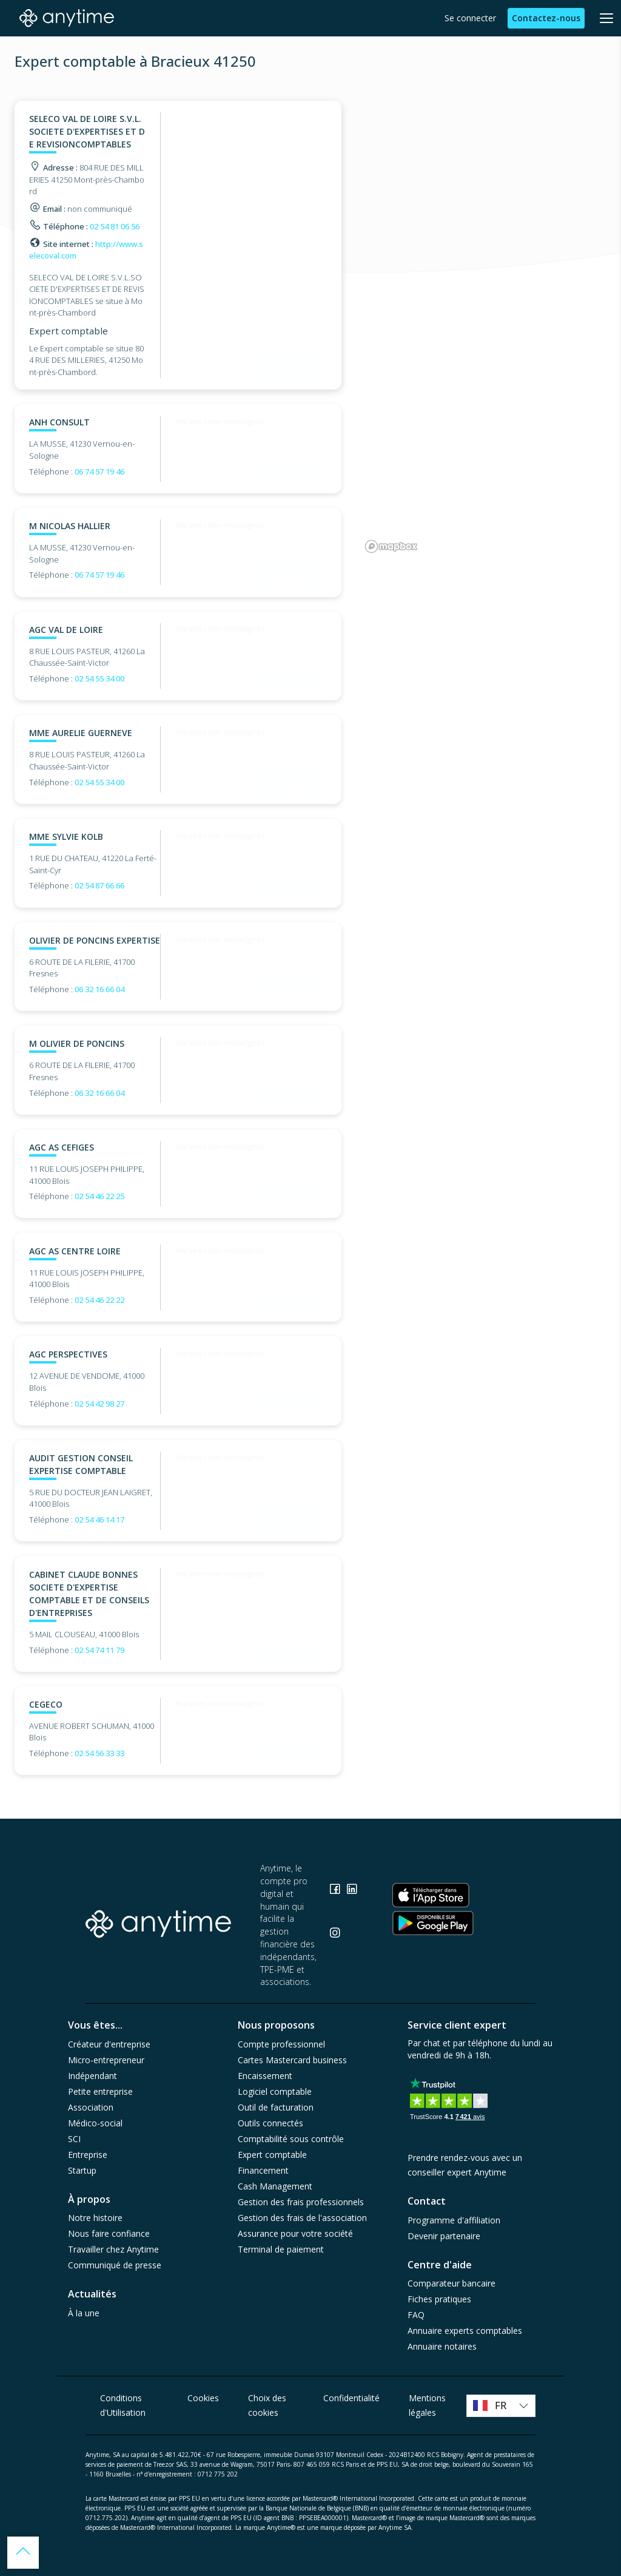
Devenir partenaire (444, 2236)
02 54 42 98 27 (99, 1403)
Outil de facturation (276, 2107)
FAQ (416, 2315)
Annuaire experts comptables (465, 2330)
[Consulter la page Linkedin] (351, 1891)
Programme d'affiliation (454, 2220)
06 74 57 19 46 (99, 471)
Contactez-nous (546, 18)
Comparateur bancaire (451, 2283)
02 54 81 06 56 (114, 226)
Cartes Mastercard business (292, 2060)
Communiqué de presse (114, 2265)
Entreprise (87, 2154)
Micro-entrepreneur (106, 2060)
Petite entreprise (100, 2091)
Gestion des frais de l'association (302, 2217)
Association (90, 2107)
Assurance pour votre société (295, 2233)
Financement (263, 2170)
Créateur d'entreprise (109, 2044)
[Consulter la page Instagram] (334, 1934)
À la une (83, 2313)
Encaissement (265, 2075)
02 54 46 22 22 (99, 1299)
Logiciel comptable (275, 2091)
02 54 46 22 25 (99, 1196)
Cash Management (275, 2186)
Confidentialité (351, 2398)
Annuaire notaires (442, 2346)
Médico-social (95, 2123)
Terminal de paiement (281, 2249)
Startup (82, 2170)
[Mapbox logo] (391, 546)
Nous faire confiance (109, 2233)
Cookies (203, 2398)
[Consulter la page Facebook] (335, 1891)
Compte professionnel (281, 2044)
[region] (483, 329)
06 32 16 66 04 (99, 989)
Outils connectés (270, 2123)
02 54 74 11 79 (99, 1650)
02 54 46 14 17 (99, 1519)
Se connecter (470, 18)
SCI (74, 2139)
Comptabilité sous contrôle (291, 2139)
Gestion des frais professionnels (301, 2202)
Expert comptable (272, 2154)
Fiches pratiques (439, 2299)
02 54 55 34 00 (99, 678)
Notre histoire (95, 2217)
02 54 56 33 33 (99, 1753)
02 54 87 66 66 (99, 885)
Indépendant (92, 2075)
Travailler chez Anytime (113, 2249)
